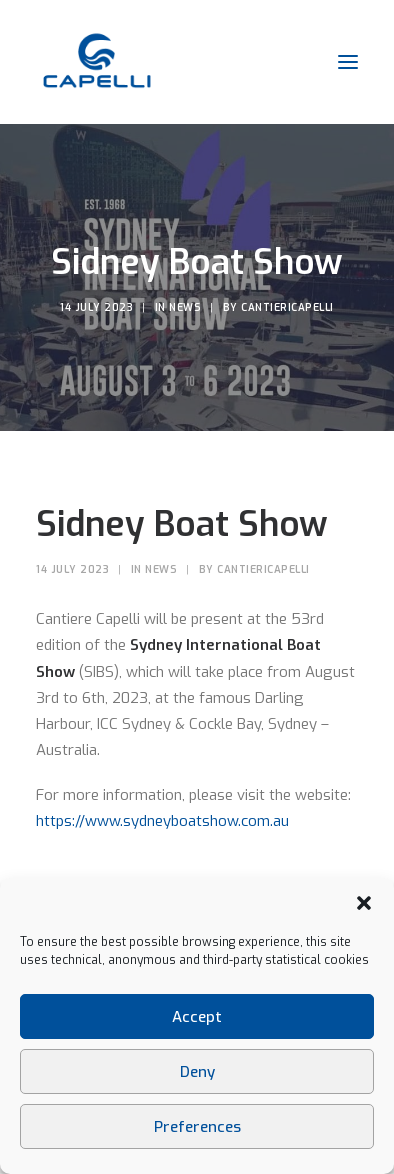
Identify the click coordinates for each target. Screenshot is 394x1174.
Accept (197, 1017)
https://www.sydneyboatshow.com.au (162, 821)
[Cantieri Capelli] (96, 62)
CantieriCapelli (287, 307)
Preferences (197, 1127)
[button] (364, 903)
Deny (197, 1072)
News (185, 307)
